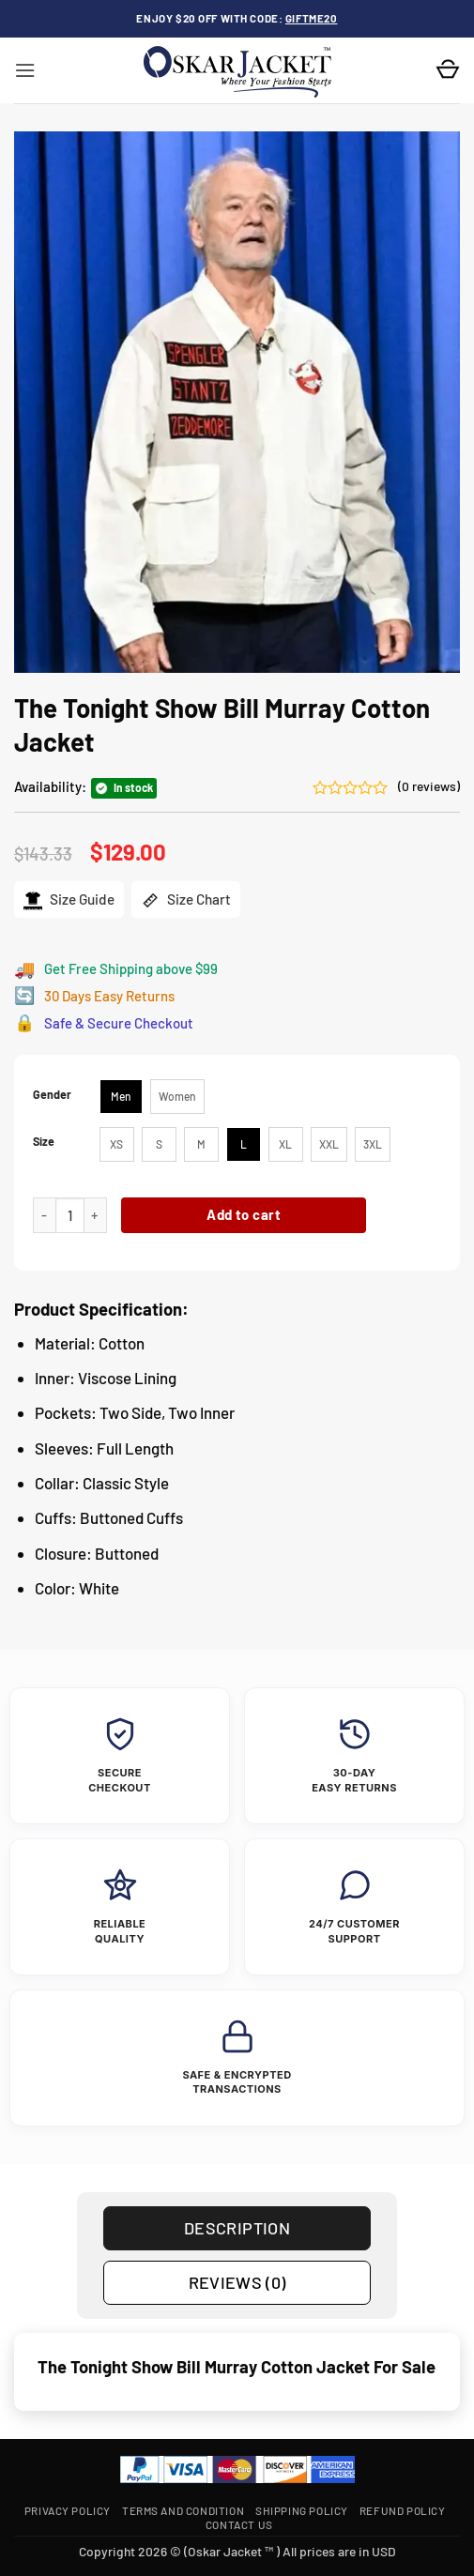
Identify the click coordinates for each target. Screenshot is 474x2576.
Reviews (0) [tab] (237, 2282)
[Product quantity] (69, 1215)
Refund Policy (402, 2510)
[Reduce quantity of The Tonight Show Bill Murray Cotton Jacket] (44, 1215)
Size (43, 1142)
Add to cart (243, 1214)
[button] (25, 70)
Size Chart (186, 900)
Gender (52, 1095)
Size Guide (69, 900)
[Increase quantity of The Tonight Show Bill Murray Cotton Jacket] (95, 1215)
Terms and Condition (183, 2510)
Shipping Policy (301, 2510)
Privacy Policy (67, 2510)
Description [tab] (237, 2228)
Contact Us (239, 2524)
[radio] (121, 1096)
